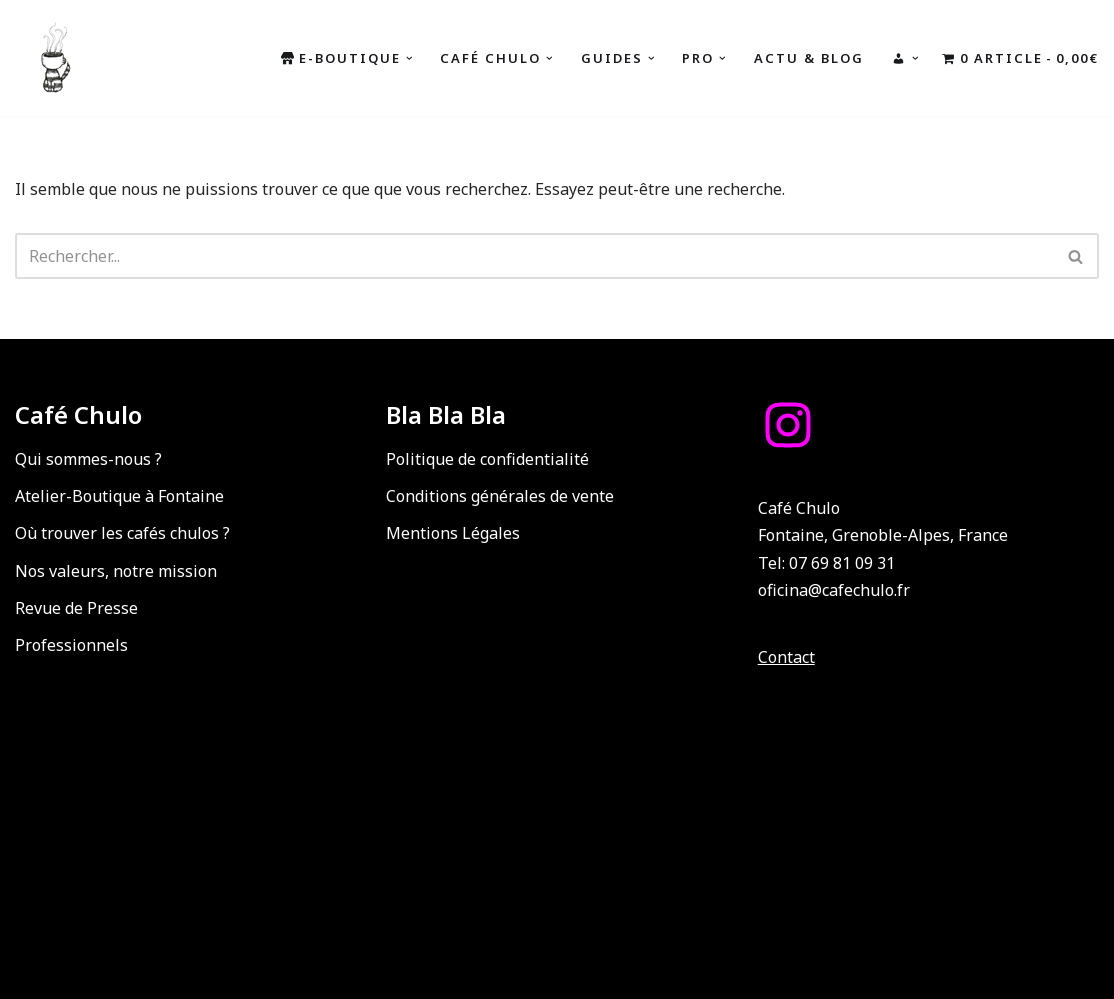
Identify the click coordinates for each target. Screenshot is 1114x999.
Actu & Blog (809, 58)
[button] (409, 58)
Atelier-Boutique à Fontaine (119, 496)
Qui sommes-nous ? (88, 459)
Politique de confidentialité (487, 459)
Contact (786, 657)
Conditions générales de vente (500, 496)
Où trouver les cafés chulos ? (122, 533)
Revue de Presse (76, 608)
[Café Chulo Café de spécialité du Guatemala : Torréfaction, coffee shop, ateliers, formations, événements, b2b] (55, 58)
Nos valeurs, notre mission (116, 571)
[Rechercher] (534, 256)
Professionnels (71, 645)
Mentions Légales (453, 533)
